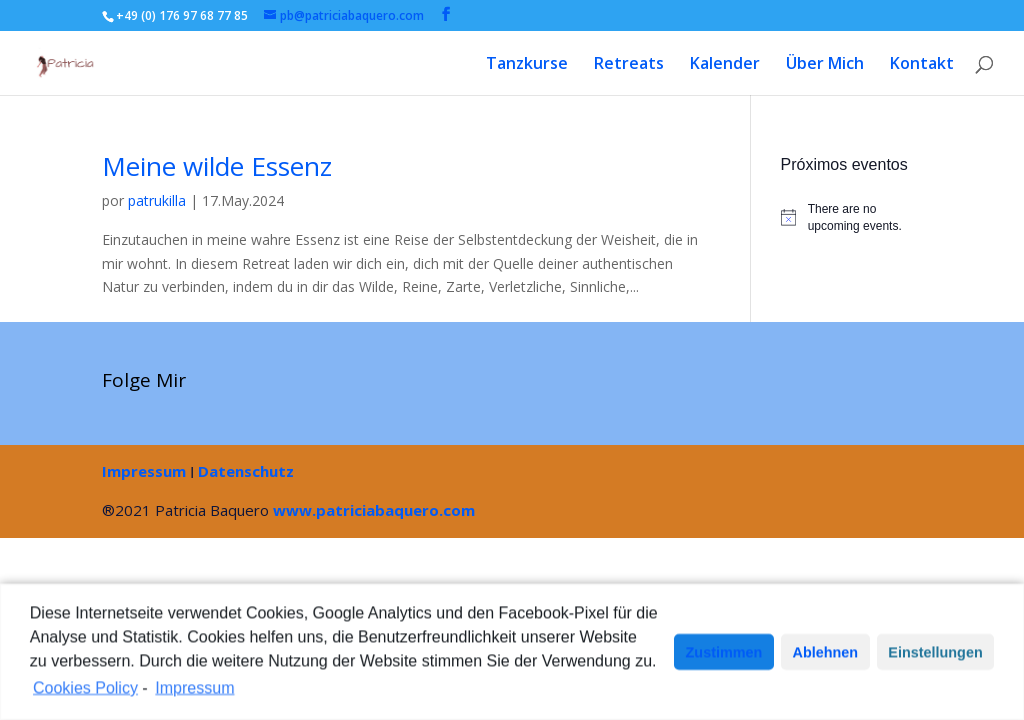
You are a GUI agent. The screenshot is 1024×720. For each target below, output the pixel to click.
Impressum (144, 471)
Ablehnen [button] (826, 656)
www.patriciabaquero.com (374, 510)
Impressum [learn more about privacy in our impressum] (194, 691)
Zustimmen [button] (724, 656)
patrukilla (157, 200)
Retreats (629, 65)
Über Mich (825, 65)
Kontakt (922, 65)
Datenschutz (246, 471)
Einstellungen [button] (935, 656)
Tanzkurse (527, 65)
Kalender (725, 65)
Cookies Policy (85, 691)
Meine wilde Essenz (217, 166)
